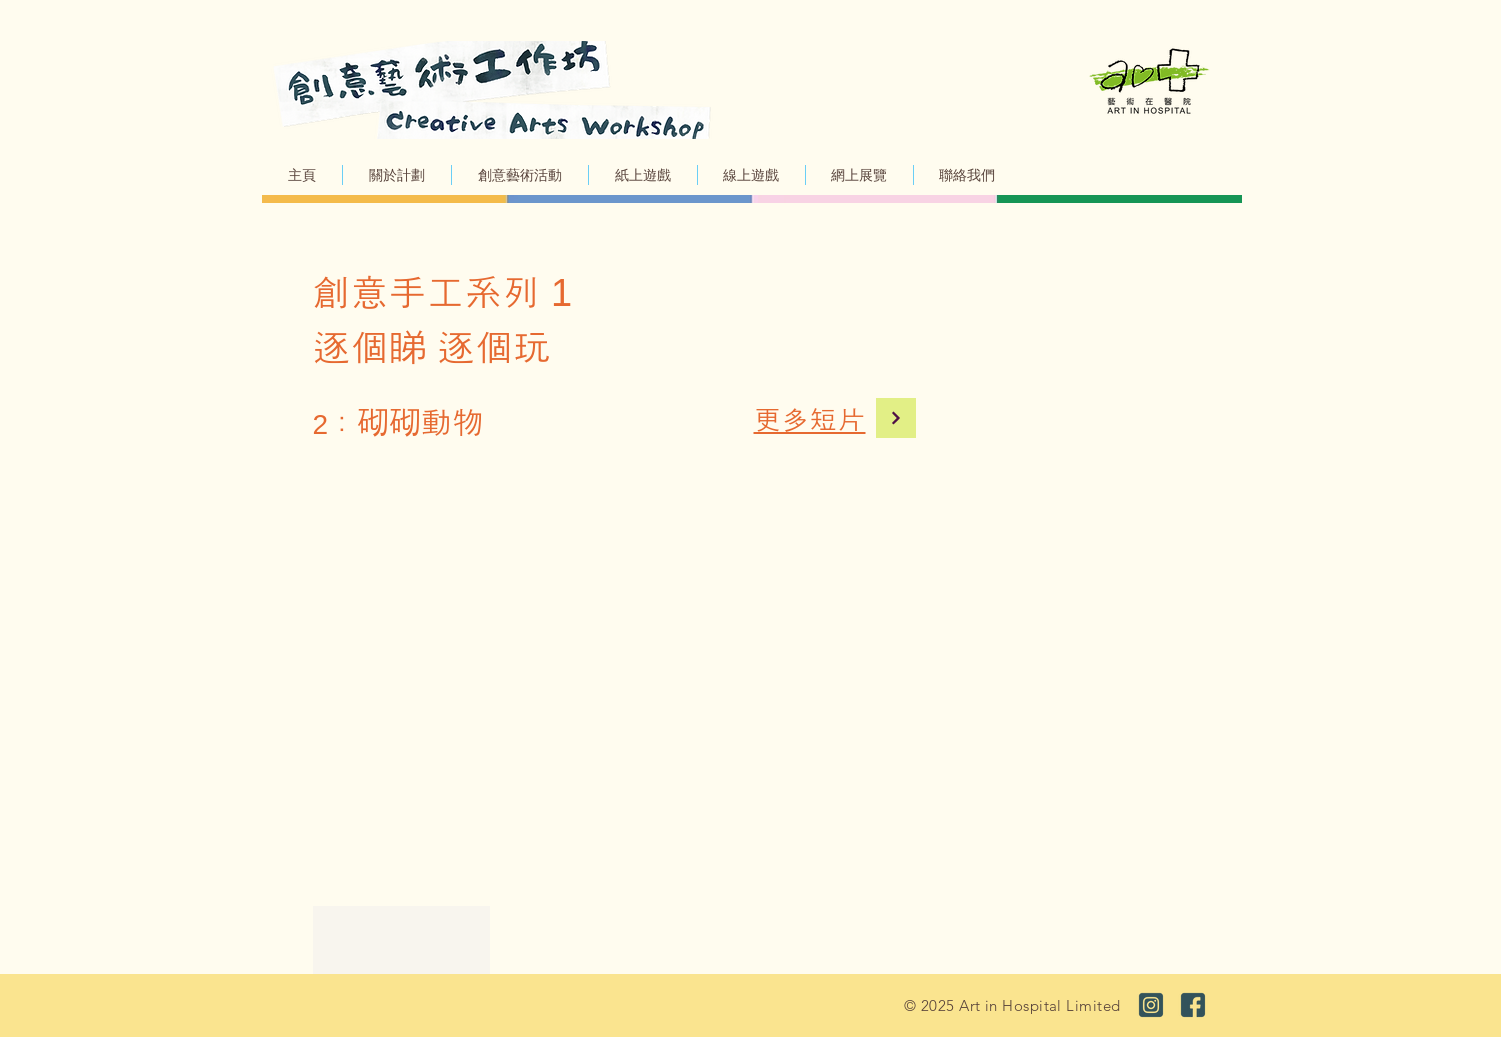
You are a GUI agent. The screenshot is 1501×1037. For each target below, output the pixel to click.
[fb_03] (1193, 1005)
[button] (520, 175)
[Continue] (896, 418)
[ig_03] (1151, 1005)
